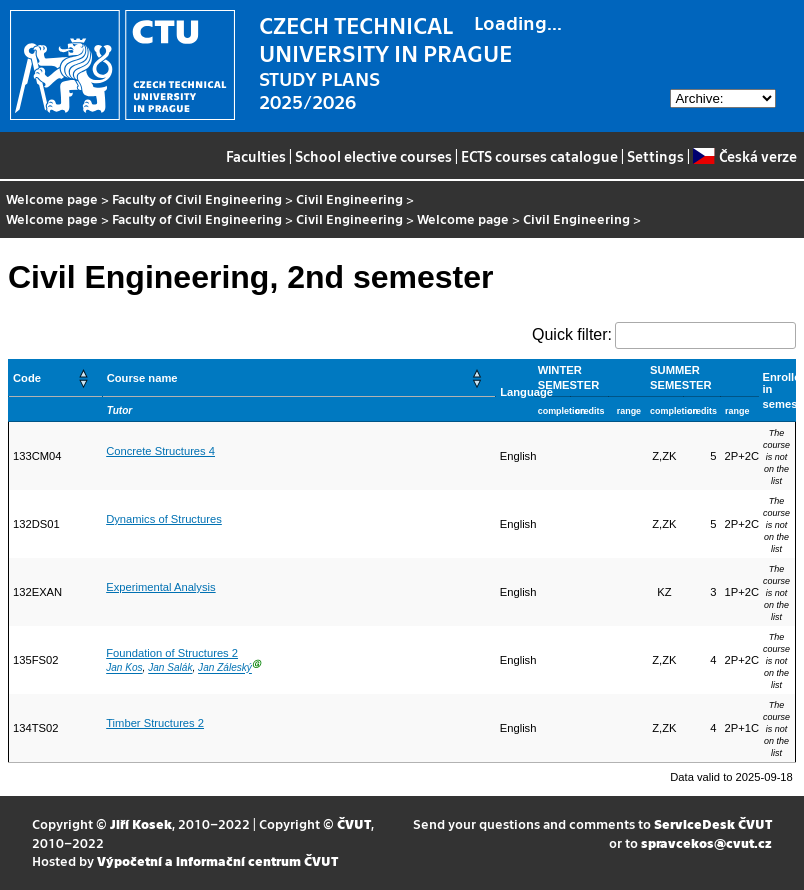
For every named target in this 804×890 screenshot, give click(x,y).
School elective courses (373, 156)
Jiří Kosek (141, 823)
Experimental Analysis (160, 587)
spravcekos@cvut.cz (706, 842)
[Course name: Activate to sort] (299, 378)
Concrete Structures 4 (160, 451)
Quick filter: (572, 334)
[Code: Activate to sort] (56, 378)
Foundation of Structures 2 (172, 653)
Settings (655, 156)
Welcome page (52, 198)
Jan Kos (124, 668)
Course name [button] (142, 378)
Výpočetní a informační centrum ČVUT (217, 860)
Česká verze (744, 156)
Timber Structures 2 (155, 723)
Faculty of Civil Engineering (197, 198)
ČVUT (354, 823)
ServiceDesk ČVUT (713, 823)
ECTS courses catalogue (539, 156)
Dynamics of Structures (164, 519)
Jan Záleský (225, 668)
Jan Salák (170, 668)
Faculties (256, 156)
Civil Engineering (349, 198)
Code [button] (27, 378)
